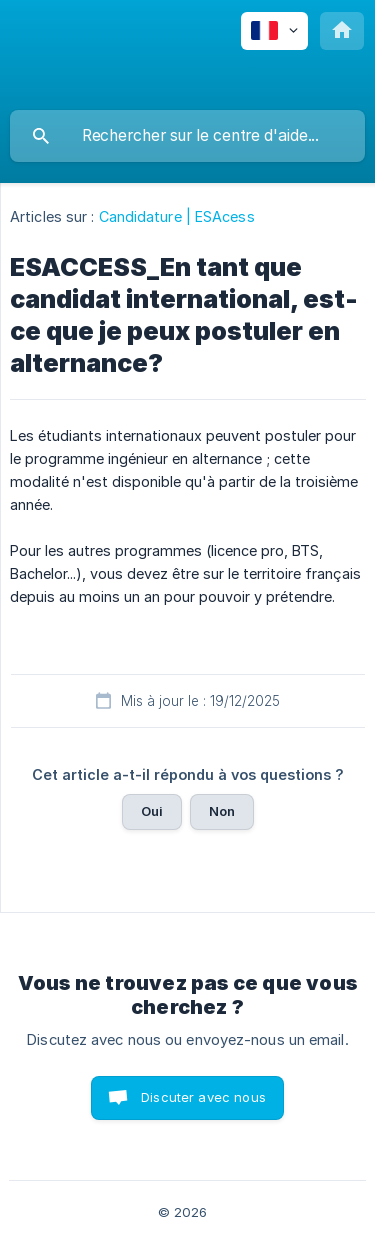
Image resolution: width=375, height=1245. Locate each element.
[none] (274, 31)
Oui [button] (152, 811)
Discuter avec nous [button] (203, 1097)
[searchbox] (187, 136)
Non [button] (222, 811)
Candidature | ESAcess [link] (177, 216)
